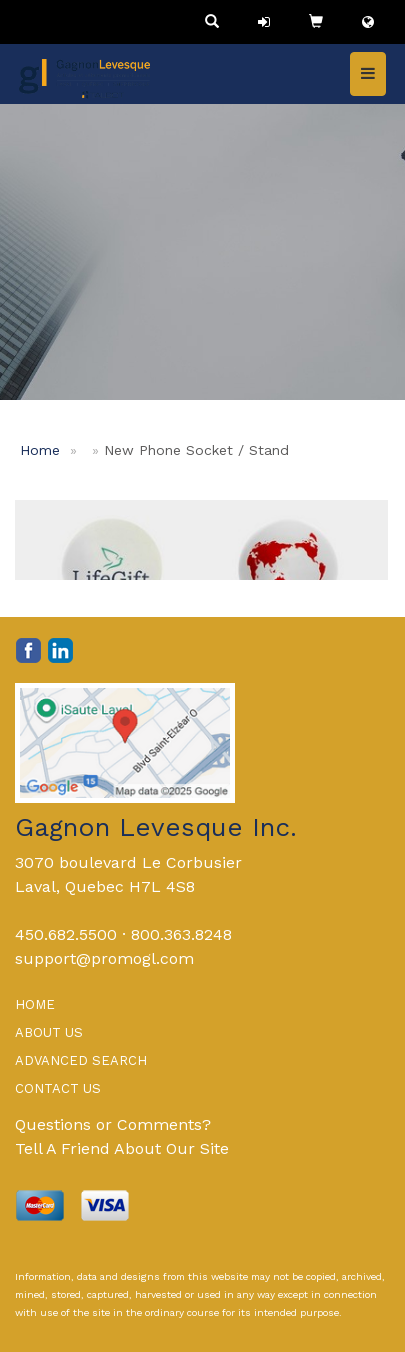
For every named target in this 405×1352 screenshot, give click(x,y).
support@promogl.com (104, 958)
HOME (35, 1004)
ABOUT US (49, 1032)
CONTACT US (58, 1088)
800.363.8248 (181, 934)
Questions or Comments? (113, 1124)
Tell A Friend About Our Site (122, 1148)
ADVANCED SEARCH (81, 1060)
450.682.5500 (66, 934)
